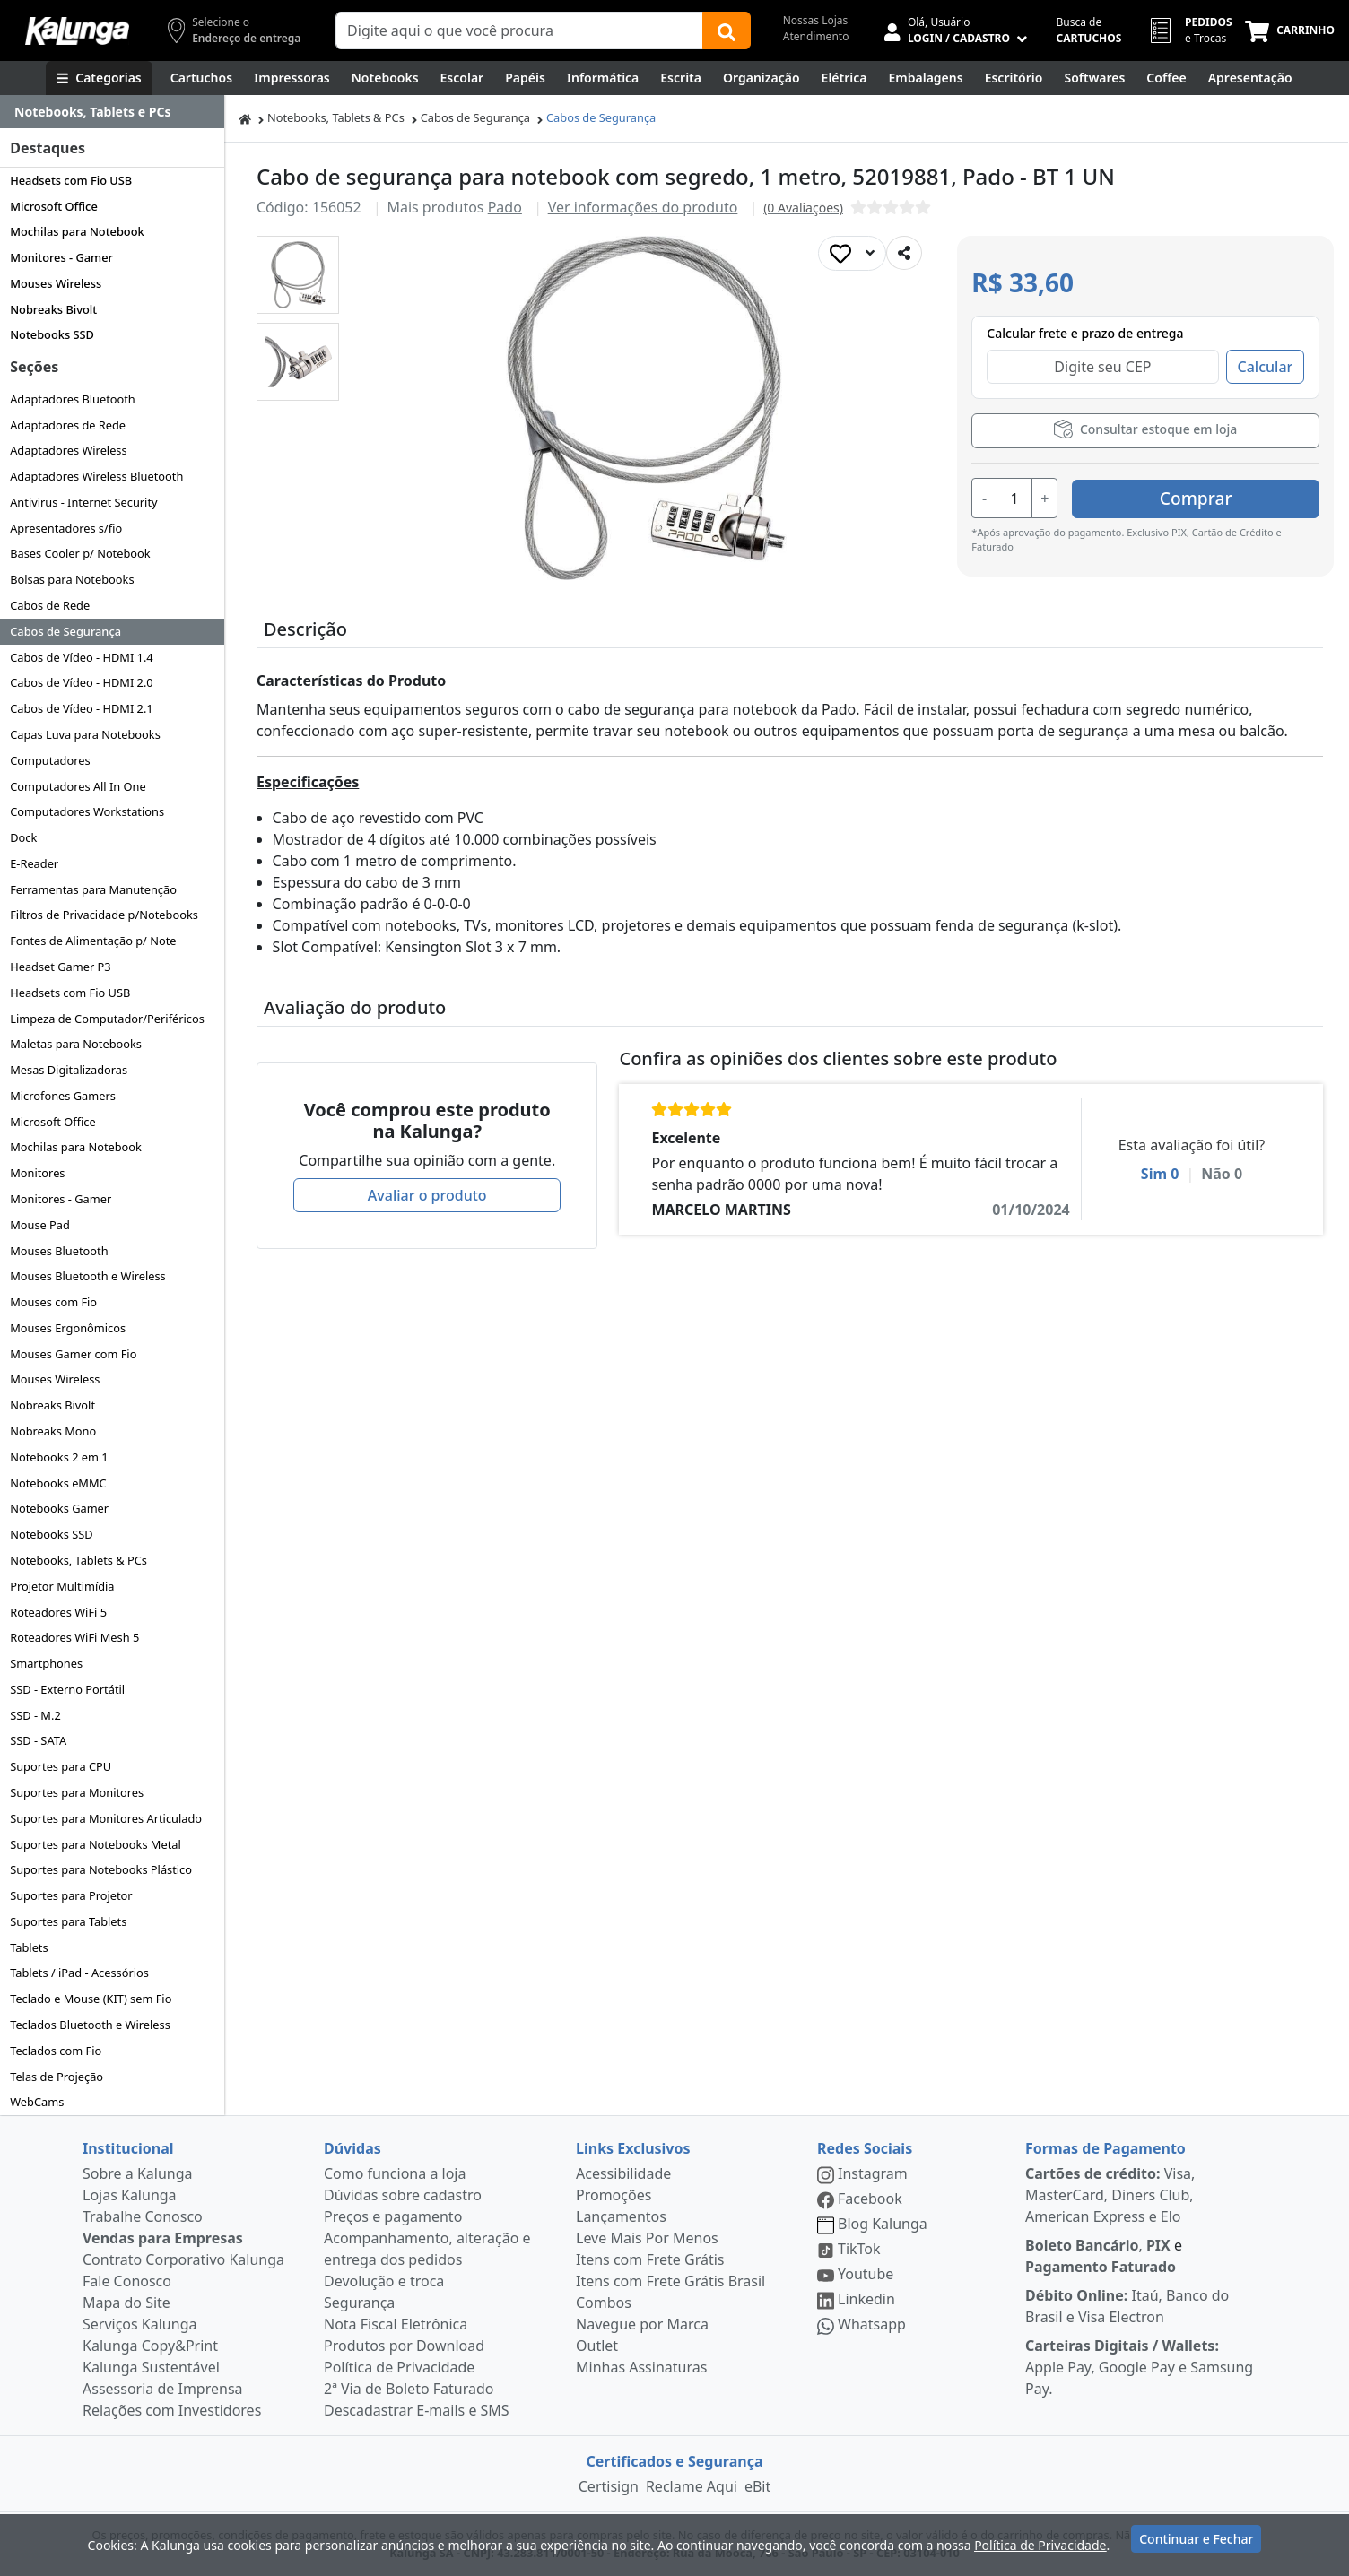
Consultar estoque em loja (1145, 429)
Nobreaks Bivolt (53, 309)
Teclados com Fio (55, 2051)
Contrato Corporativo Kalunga (183, 2259)
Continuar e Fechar (1196, 2542)
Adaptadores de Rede (68, 425)
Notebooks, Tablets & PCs (78, 1560)
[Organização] (761, 78)
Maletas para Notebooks (76, 1044)
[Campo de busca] (519, 30)
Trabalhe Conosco (143, 2216)
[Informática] (603, 78)
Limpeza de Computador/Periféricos (107, 1018)
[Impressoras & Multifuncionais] (292, 78)
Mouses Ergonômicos (68, 1328)
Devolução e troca (384, 2281)
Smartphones (46, 1663)
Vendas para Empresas (163, 2238)
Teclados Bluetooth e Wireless (90, 2025)
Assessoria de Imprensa (163, 2388)
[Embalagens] (926, 78)
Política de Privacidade (399, 2367)
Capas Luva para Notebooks (85, 734)
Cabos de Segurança (65, 631)
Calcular (1265, 367)
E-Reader (34, 863)
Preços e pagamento (393, 2216)
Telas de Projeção (56, 2077)
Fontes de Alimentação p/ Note (93, 940)
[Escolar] (462, 78)
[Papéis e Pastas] (525, 78)
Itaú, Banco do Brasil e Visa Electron (1127, 2306)
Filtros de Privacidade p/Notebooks (104, 914)
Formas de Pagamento (1105, 2148)
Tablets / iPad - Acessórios (79, 1973)
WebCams (37, 2102)
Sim (1160, 1174)
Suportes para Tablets (68, 1921)
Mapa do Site (126, 2302)
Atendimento (816, 36)
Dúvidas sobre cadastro (403, 2195)
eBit (757, 2486)
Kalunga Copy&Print (150, 2345)
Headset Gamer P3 (60, 966)
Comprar (1212, 496)
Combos (603, 2302)
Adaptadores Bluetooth (72, 399)
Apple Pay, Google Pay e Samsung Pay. (1139, 2367)
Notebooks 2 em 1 (59, 1457)
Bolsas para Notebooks (72, 579)
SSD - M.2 (35, 1715)
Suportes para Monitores (77, 1792)
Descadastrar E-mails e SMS (416, 2410)
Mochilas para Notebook (77, 231)
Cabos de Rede (50, 605)
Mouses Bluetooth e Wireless (88, 1276)
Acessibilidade (623, 2173)
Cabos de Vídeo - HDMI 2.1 (81, 708)
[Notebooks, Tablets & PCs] (385, 78)
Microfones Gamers (63, 1096)
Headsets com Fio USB (71, 180)
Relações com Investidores (172, 2410)
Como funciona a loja (395, 2173)
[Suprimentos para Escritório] (1014, 78)
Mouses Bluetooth (59, 1251)
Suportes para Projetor (71, 1895)
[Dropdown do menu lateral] (112, 112)
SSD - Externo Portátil (67, 1689)
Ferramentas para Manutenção (93, 889)
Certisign (609, 2486)
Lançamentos (621, 2216)
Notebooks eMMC (58, 1483)
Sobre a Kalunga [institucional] (138, 2173)
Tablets (29, 1947)
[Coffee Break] (1166, 78)
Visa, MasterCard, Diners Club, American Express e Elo (1110, 2195)
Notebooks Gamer (59, 1508)
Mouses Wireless (55, 283)
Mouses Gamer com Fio (73, 1354)
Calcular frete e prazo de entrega (1085, 333)
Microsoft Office (54, 206)
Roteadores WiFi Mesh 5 (74, 1637)
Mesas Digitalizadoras (68, 1070)
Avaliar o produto (427, 1195)
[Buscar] (726, 30)
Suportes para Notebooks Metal (95, 1844)
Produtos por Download (404, 2345)
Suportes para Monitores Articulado (106, 1818)
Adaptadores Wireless (68, 450)
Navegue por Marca (642, 2324)
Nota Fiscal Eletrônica (395, 2324)
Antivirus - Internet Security (83, 502)
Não (1221, 1174)
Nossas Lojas (816, 20)
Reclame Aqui (691, 2486)
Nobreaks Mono (53, 1431)
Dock (23, 837)
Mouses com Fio (53, 1302)
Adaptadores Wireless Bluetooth (96, 476)
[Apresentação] (1250, 78)
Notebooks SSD (52, 334)
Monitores (37, 1173)
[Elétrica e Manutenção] (844, 78)
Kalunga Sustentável (151, 2367)
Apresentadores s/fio (66, 528)
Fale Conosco (127, 2281)
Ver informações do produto (643, 207)
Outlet (597, 2345)
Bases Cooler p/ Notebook (80, 553)
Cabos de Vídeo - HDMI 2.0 (81, 682)
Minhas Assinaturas (641, 2367)
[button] (298, 275)
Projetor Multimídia (62, 1586)
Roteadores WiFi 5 (58, 1612)
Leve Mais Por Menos (647, 2238)
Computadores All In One (78, 786)
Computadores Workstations (87, 811)
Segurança (359, 2302)
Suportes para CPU (60, 1766)
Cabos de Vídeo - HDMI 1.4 (81, 657)
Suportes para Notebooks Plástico (101, 1869)
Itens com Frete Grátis (650, 2259)
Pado (505, 207)
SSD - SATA (38, 1740)
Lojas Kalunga (130, 2195)
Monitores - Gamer (61, 257)
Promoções (613, 2195)
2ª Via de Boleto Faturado (409, 2388)
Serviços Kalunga (139, 2324)
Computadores (50, 760)
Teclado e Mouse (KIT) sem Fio (90, 1999)
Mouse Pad (40, 1225)
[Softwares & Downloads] (1094, 78)
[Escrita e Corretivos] (680, 78)
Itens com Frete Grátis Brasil (670, 2281)
